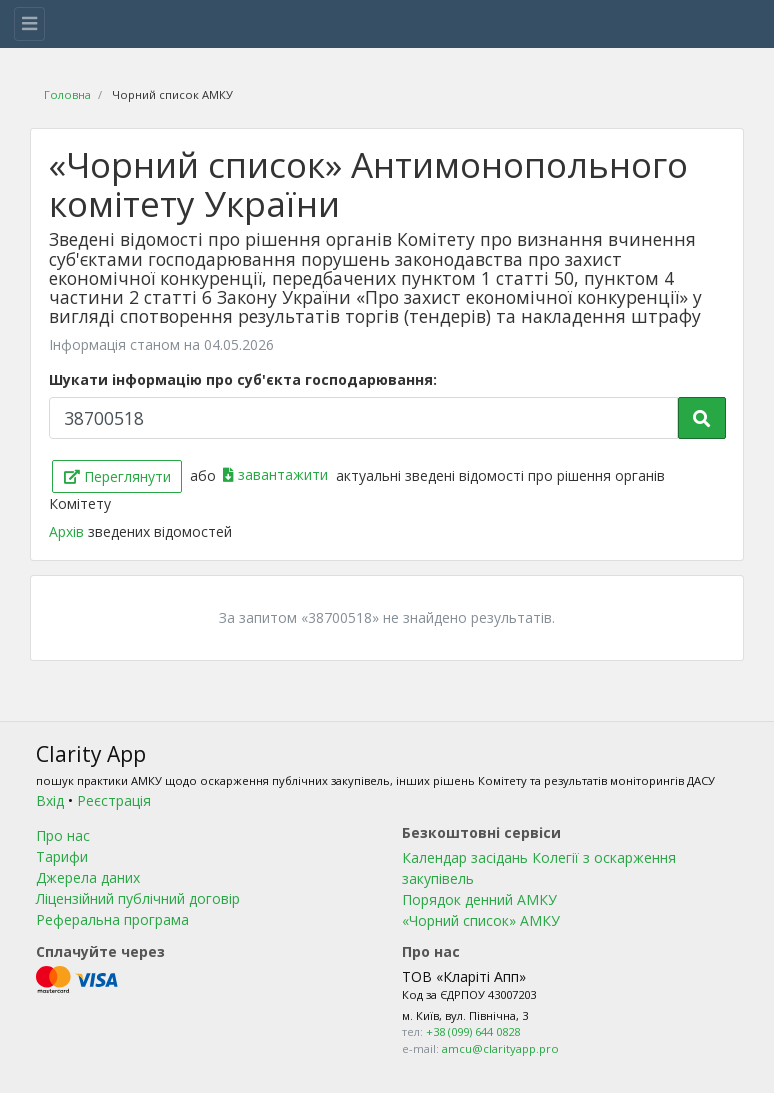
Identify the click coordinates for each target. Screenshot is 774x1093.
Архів (68, 531)
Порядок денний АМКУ (479, 899)
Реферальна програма (112, 919)
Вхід (50, 800)
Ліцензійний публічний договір (138, 898)
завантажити (277, 474)
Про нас (63, 835)
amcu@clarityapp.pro (500, 1048)
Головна (67, 94)
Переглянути (117, 476)
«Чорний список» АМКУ (481, 920)
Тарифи (62, 856)
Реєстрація (114, 800)
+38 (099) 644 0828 (473, 1031)
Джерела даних (88, 877)
